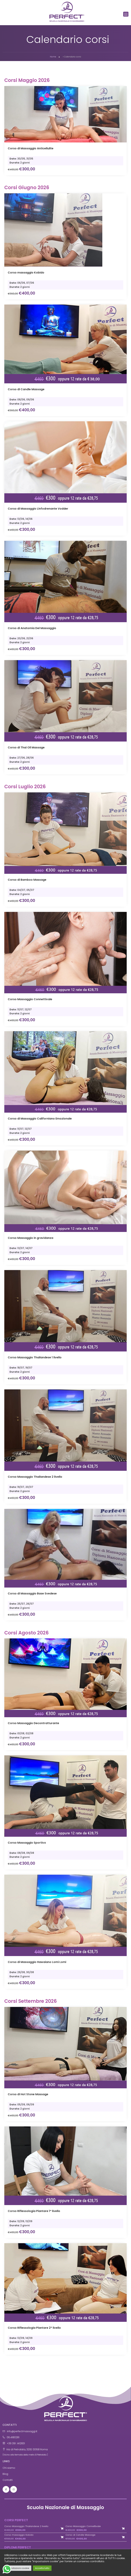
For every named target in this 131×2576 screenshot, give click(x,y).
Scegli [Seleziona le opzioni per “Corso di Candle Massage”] (123, 2537)
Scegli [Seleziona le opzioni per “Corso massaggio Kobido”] (62, 2537)
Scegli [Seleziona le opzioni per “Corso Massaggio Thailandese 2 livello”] (62, 2528)
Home (53, 56)
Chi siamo (9, 2468)
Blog (5, 2474)
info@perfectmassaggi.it (22, 2431)
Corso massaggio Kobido (19, 2535)
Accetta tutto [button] (42, 2568)
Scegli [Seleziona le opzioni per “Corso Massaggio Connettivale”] (123, 2528)
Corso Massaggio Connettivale (83, 2526)
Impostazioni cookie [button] (17, 2568)
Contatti (8, 2480)
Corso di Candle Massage (80, 2535)
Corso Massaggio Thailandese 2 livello (26, 2526)
